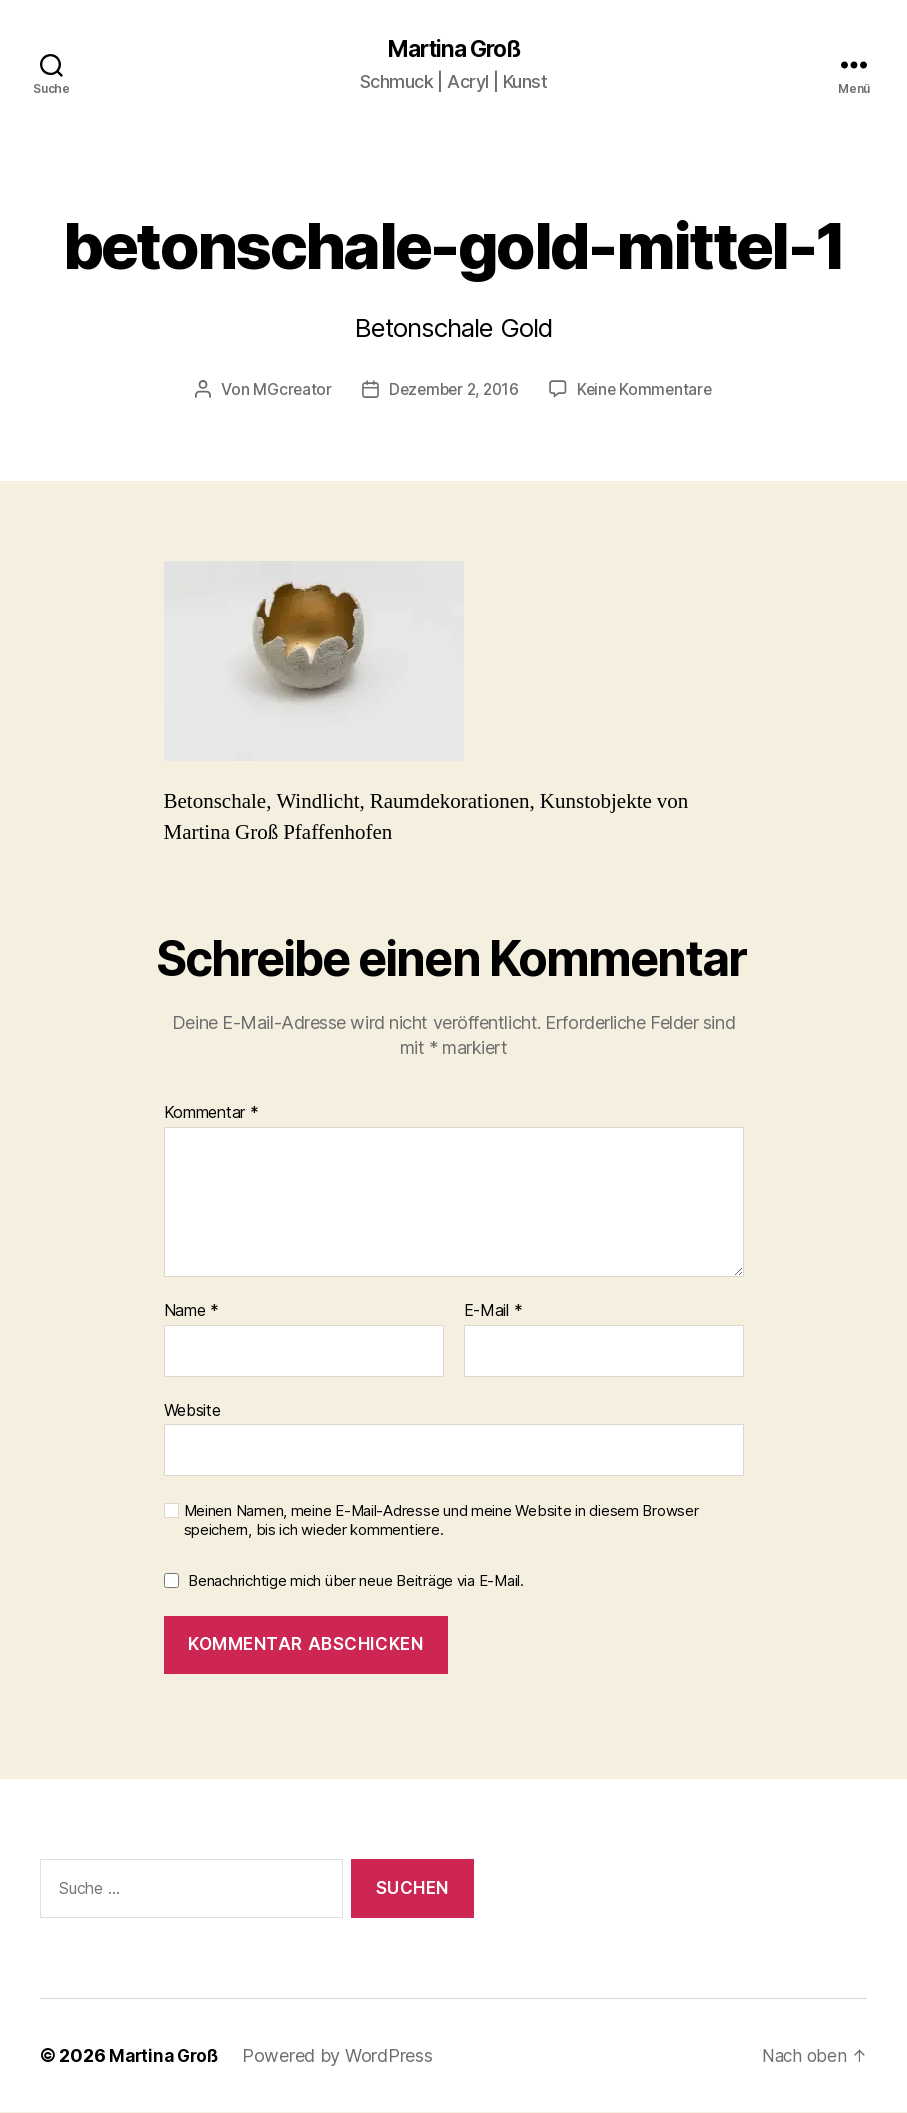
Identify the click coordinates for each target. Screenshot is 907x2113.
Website (192, 1411)
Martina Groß (453, 50)
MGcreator (287, 390)
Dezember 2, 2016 (453, 390)
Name (191, 1312)
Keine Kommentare (648, 390)
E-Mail (493, 1312)
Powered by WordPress (343, 2056)
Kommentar (211, 1114)
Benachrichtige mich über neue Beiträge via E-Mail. (356, 1581)
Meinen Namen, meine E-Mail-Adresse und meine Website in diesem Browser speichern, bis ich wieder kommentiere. (441, 1521)
